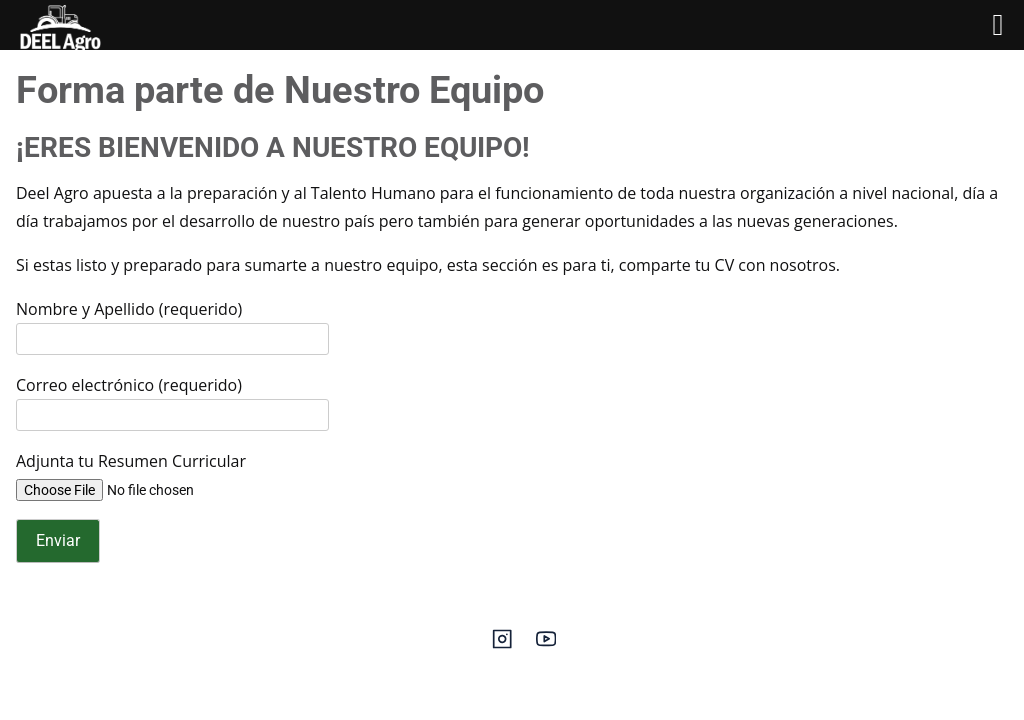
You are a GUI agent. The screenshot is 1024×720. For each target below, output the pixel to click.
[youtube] (546, 645)
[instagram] (502, 645)
